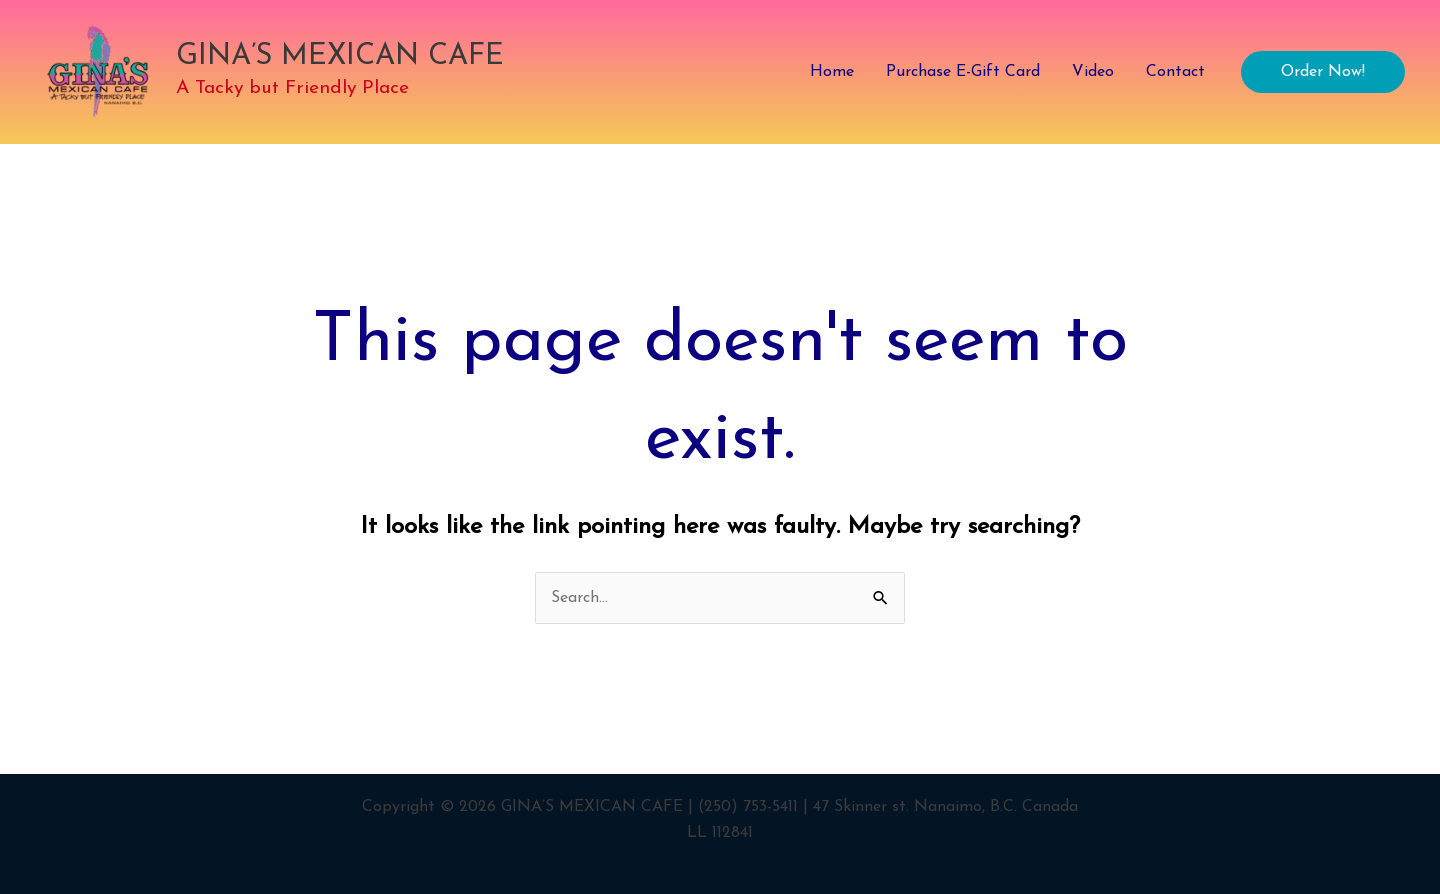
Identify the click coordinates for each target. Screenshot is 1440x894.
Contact (1175, 72)
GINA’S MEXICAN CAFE (340, 56)
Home (832, 72)
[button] (1323, 72)
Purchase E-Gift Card (963, 72)
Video (1093, 72)
